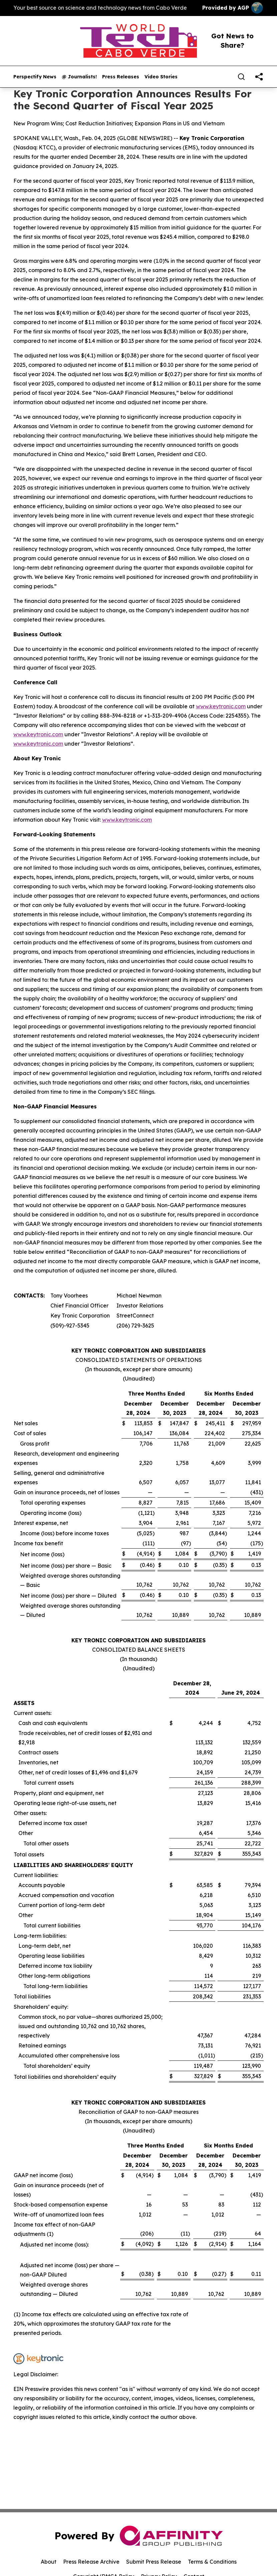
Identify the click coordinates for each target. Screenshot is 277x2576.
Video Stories (161, 77)
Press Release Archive (91, 2561)
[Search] (241, 76)
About (48, 2561)
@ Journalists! (79, 77)
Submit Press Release (153, 2561)
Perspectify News (34, 77)
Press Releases (120, 77)
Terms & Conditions (212, 2561)
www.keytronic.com (221, 706)
